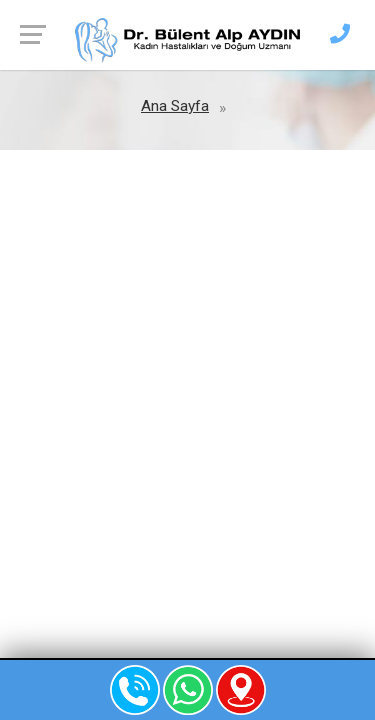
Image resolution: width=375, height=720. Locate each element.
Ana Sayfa (175, 106)
